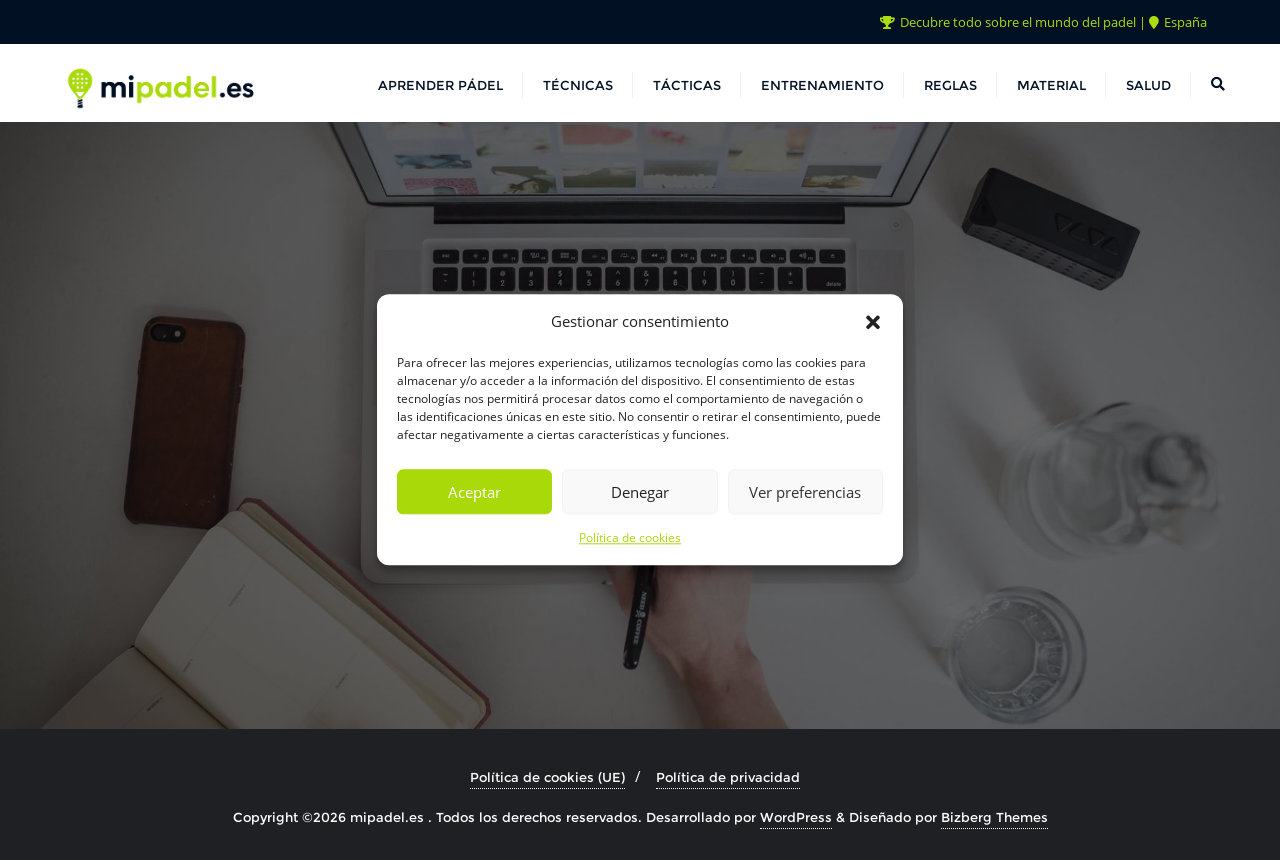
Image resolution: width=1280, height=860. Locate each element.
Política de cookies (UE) (547, 777)
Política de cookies (630, 538)
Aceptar (474, 492)
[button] (873, 322)
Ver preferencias (805, 492)
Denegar (640, 492)
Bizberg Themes (994, 817)
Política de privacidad (728, 777)
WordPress (796, 817)
